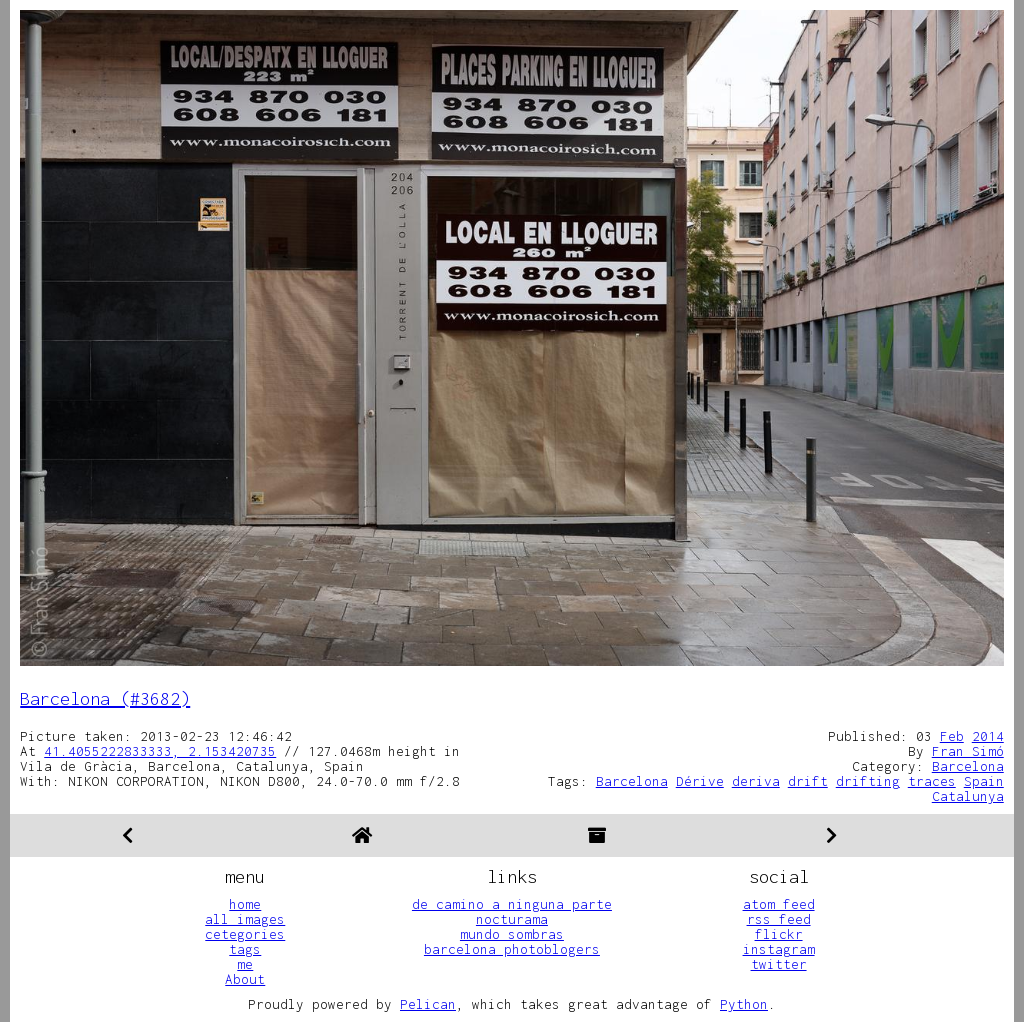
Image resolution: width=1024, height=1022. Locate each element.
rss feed (779, 919)
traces (932, 781)
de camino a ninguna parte (512, 904)
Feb (952, 736)
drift (808, 781)
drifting (868, 781)
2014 (988, 736)
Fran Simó (968, 751)
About (245, 979)
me (245, 964)
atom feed (779, 904)
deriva (756, 781)
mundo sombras (512, 934)
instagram (779, 949)
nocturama (512, 919)
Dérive (700, 781)
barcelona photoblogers (512, 949)
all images (245, 919)
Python (744, 1004)
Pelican (428, 1004)
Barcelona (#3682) (105, 698)
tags (245, 949)
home (245, 904)
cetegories (245, 934)
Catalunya (968, 796)
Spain (984, 781)
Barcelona (968, 766)
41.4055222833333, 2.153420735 (160, 751)
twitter (779, 964)
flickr (779, 934)
